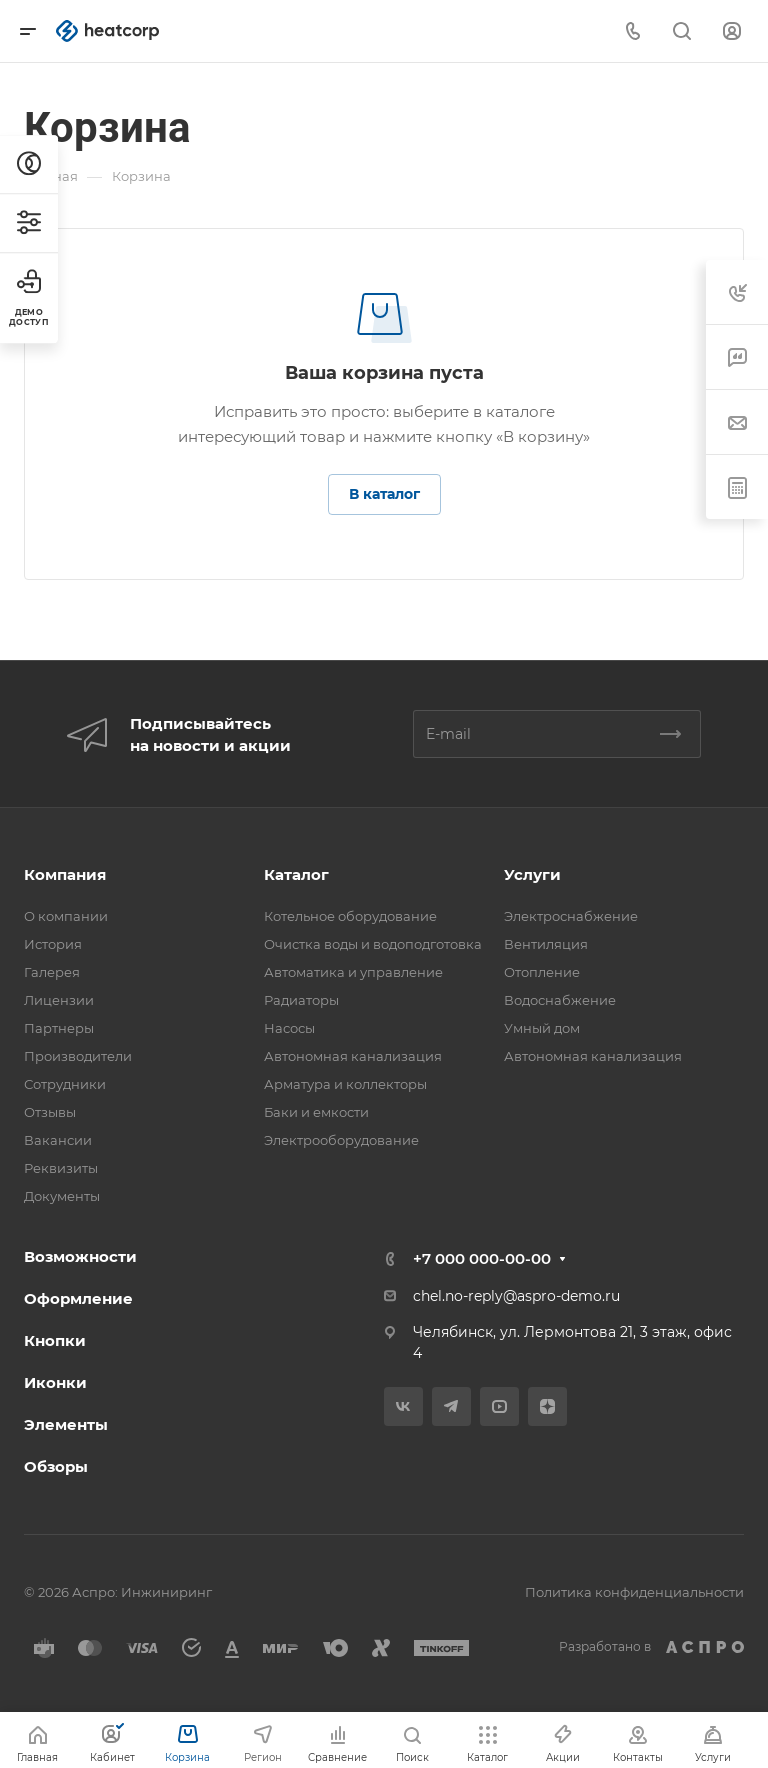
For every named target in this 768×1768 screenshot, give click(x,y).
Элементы (66, 1424)
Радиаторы (301, 1000)
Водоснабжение (560, 1000)
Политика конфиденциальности (634, 1592)
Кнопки (55, 1340)
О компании (66, 916)
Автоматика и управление (353, 972)
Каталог (296, 874)
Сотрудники (65, 1084)
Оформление (78, 1298)
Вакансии (58, 1140)
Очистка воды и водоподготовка (373, 944)
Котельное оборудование (350, 916)
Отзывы (50, 1112)
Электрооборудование (341, 1140)
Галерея (52, 972)
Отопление (542, 972)
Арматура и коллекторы (345, 1084)
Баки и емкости (316, 1112)
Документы (62, 1196)
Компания (65, 874)
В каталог (384, 494)
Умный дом (542, 1028)
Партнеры (59, 1028)
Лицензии (59, 1000)
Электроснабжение (571, 916)
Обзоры (56, 1466)
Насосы (289, 1028)
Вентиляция (546, 944)
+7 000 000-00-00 (482, 1258)
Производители (78, 1056)
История (53, 944)
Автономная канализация (353, 1056)
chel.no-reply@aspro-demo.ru (516, 1296)
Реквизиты (61, 1168)
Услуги (532, 874)
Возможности (80, 1256)
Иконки (55, 1382)
